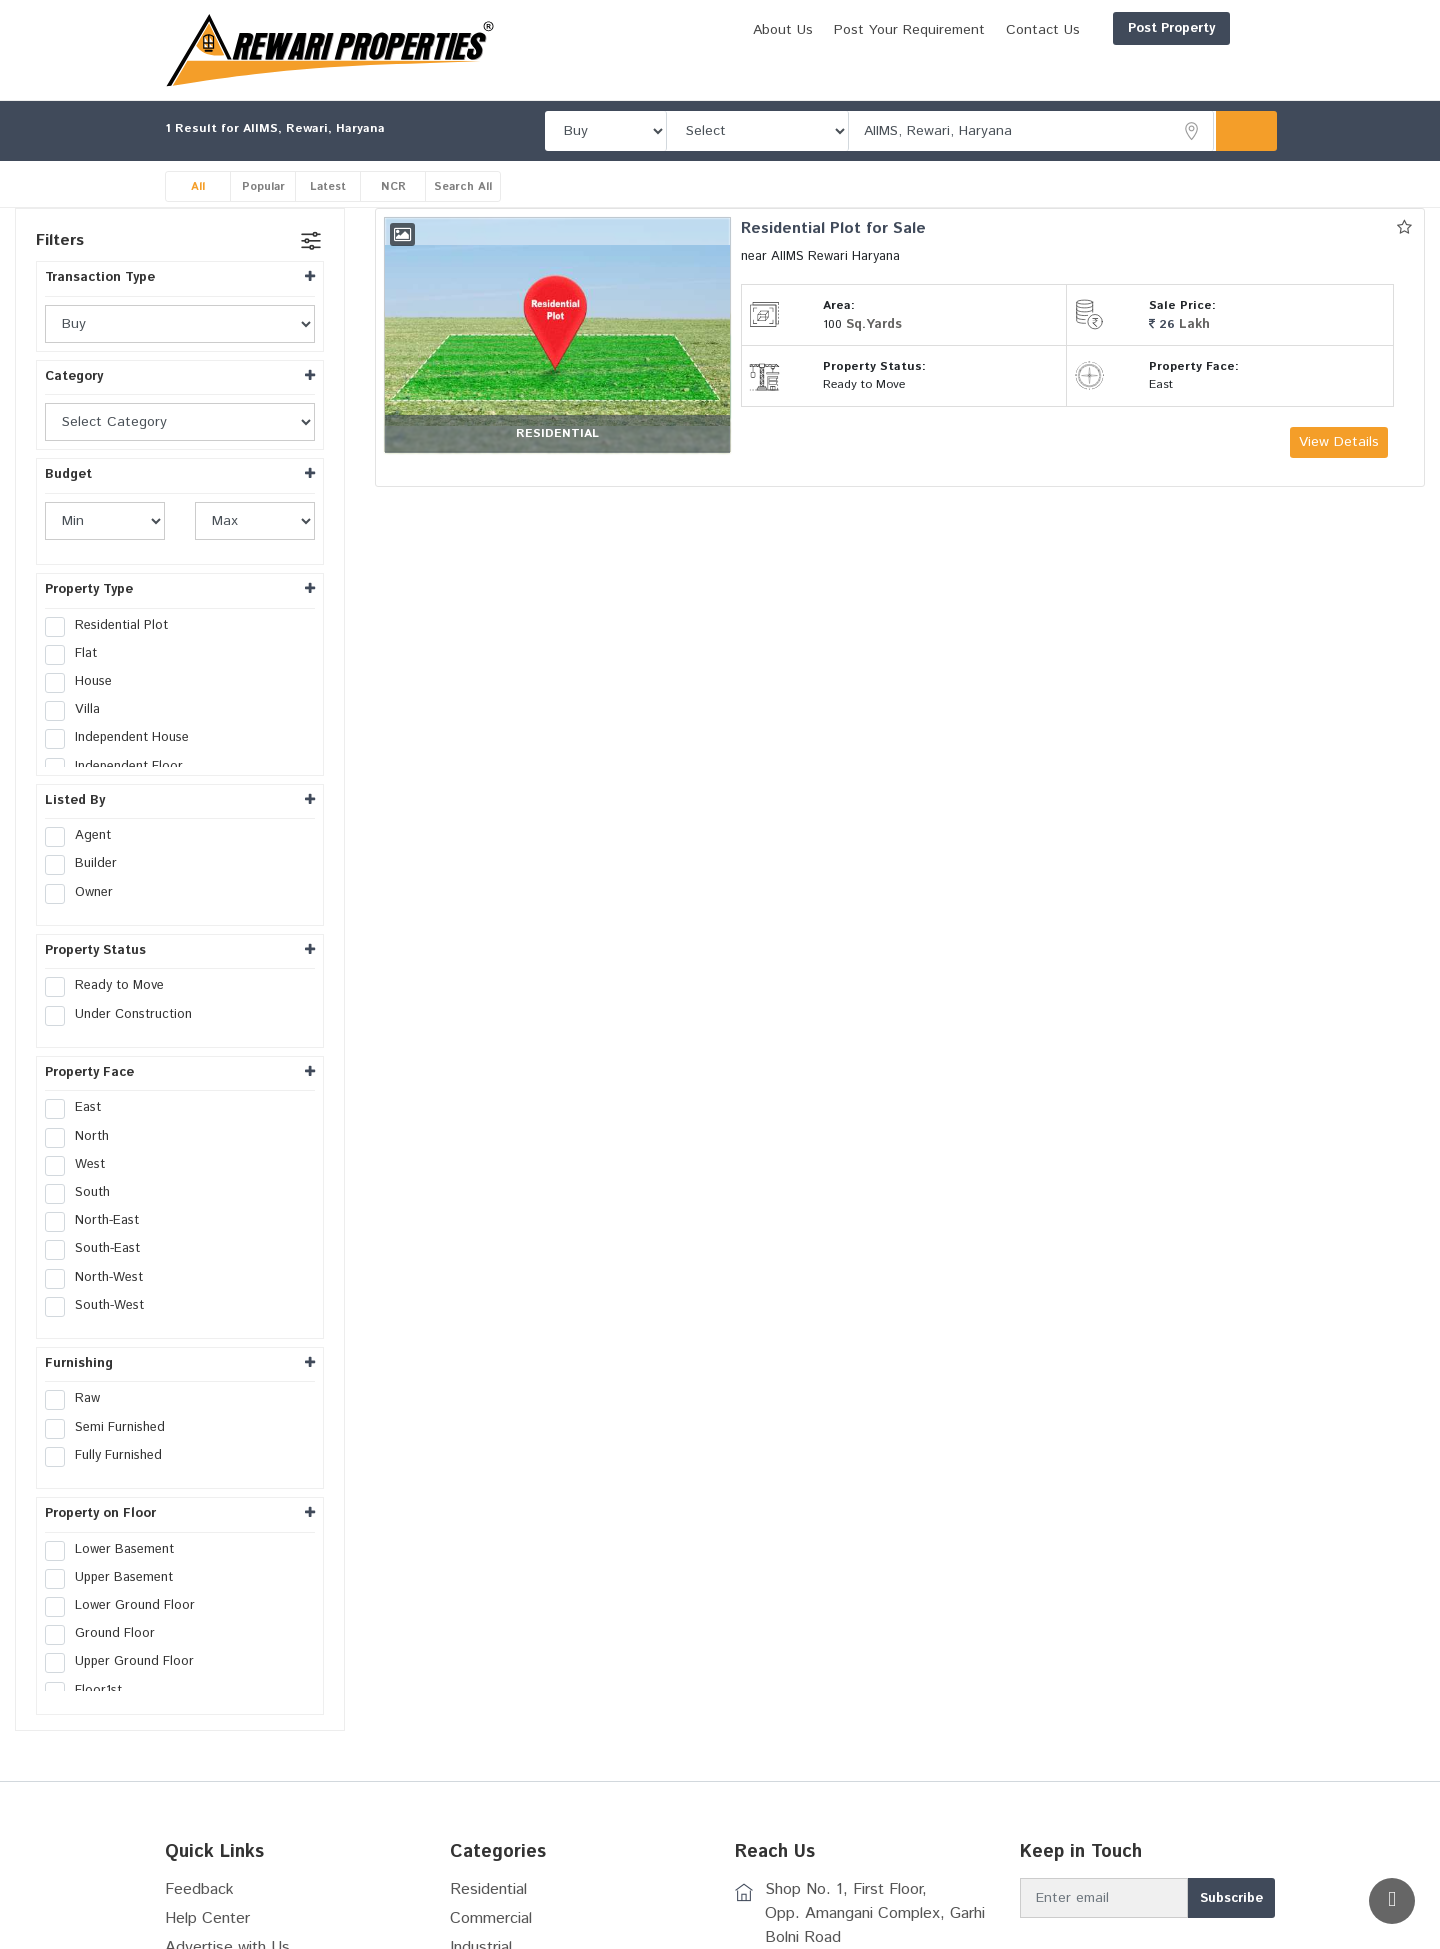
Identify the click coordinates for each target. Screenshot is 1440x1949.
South (84, 1194)
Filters (60, 241)
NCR (393, 187)
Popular (263, 187)
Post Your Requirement (813, 30)
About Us (687, 30)
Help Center (207, 1919)
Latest (328, 187)
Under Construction (125, 1015)
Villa (79, 711)
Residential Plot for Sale (835, 229)
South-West (101, 1306)
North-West (100, 1278)
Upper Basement (115, 1579)
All (198, 187)
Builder (87, 865)
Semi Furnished (111, 1428)
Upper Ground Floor (126, 1663)
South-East (99, 1250)
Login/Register (1212, 28)
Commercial (491, 1919)
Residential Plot (113, 626)
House (85, 683)
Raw (79, 1400)
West (81, 1165)
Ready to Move (111, 987)
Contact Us (947, 30)
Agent (84, 837)
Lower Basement (116, 1550)
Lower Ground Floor (126, 1607)
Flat (77, 655)
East (79, 1109)
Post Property (1075, 28)
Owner (85, 893)
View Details (1339, 443)
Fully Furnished (110, 1457)
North (83, 1137)
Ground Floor (106, 1635)
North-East (98, 1222)
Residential (488, 1890)
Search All (465, 187)
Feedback (199, 1890)
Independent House (123, 739)
